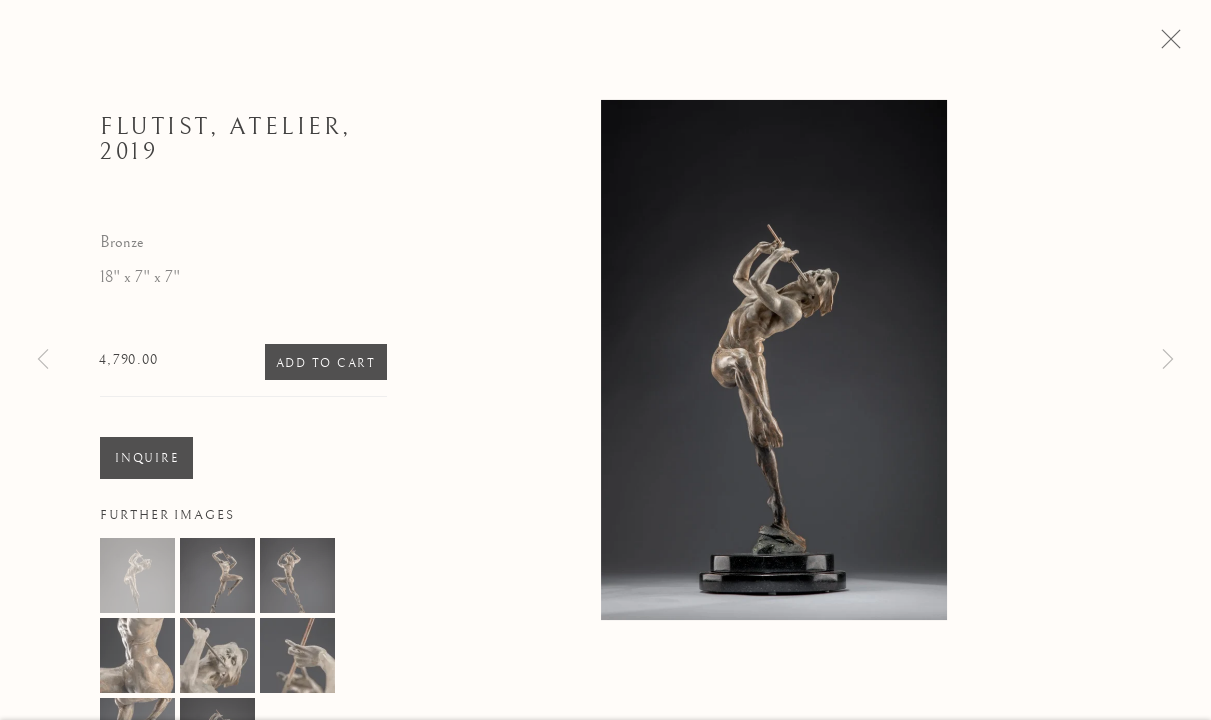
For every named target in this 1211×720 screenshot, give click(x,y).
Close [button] (1180, 45)
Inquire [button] (146, 465)
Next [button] (1168, 360)
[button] (137, 582)
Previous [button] (43, 360)
